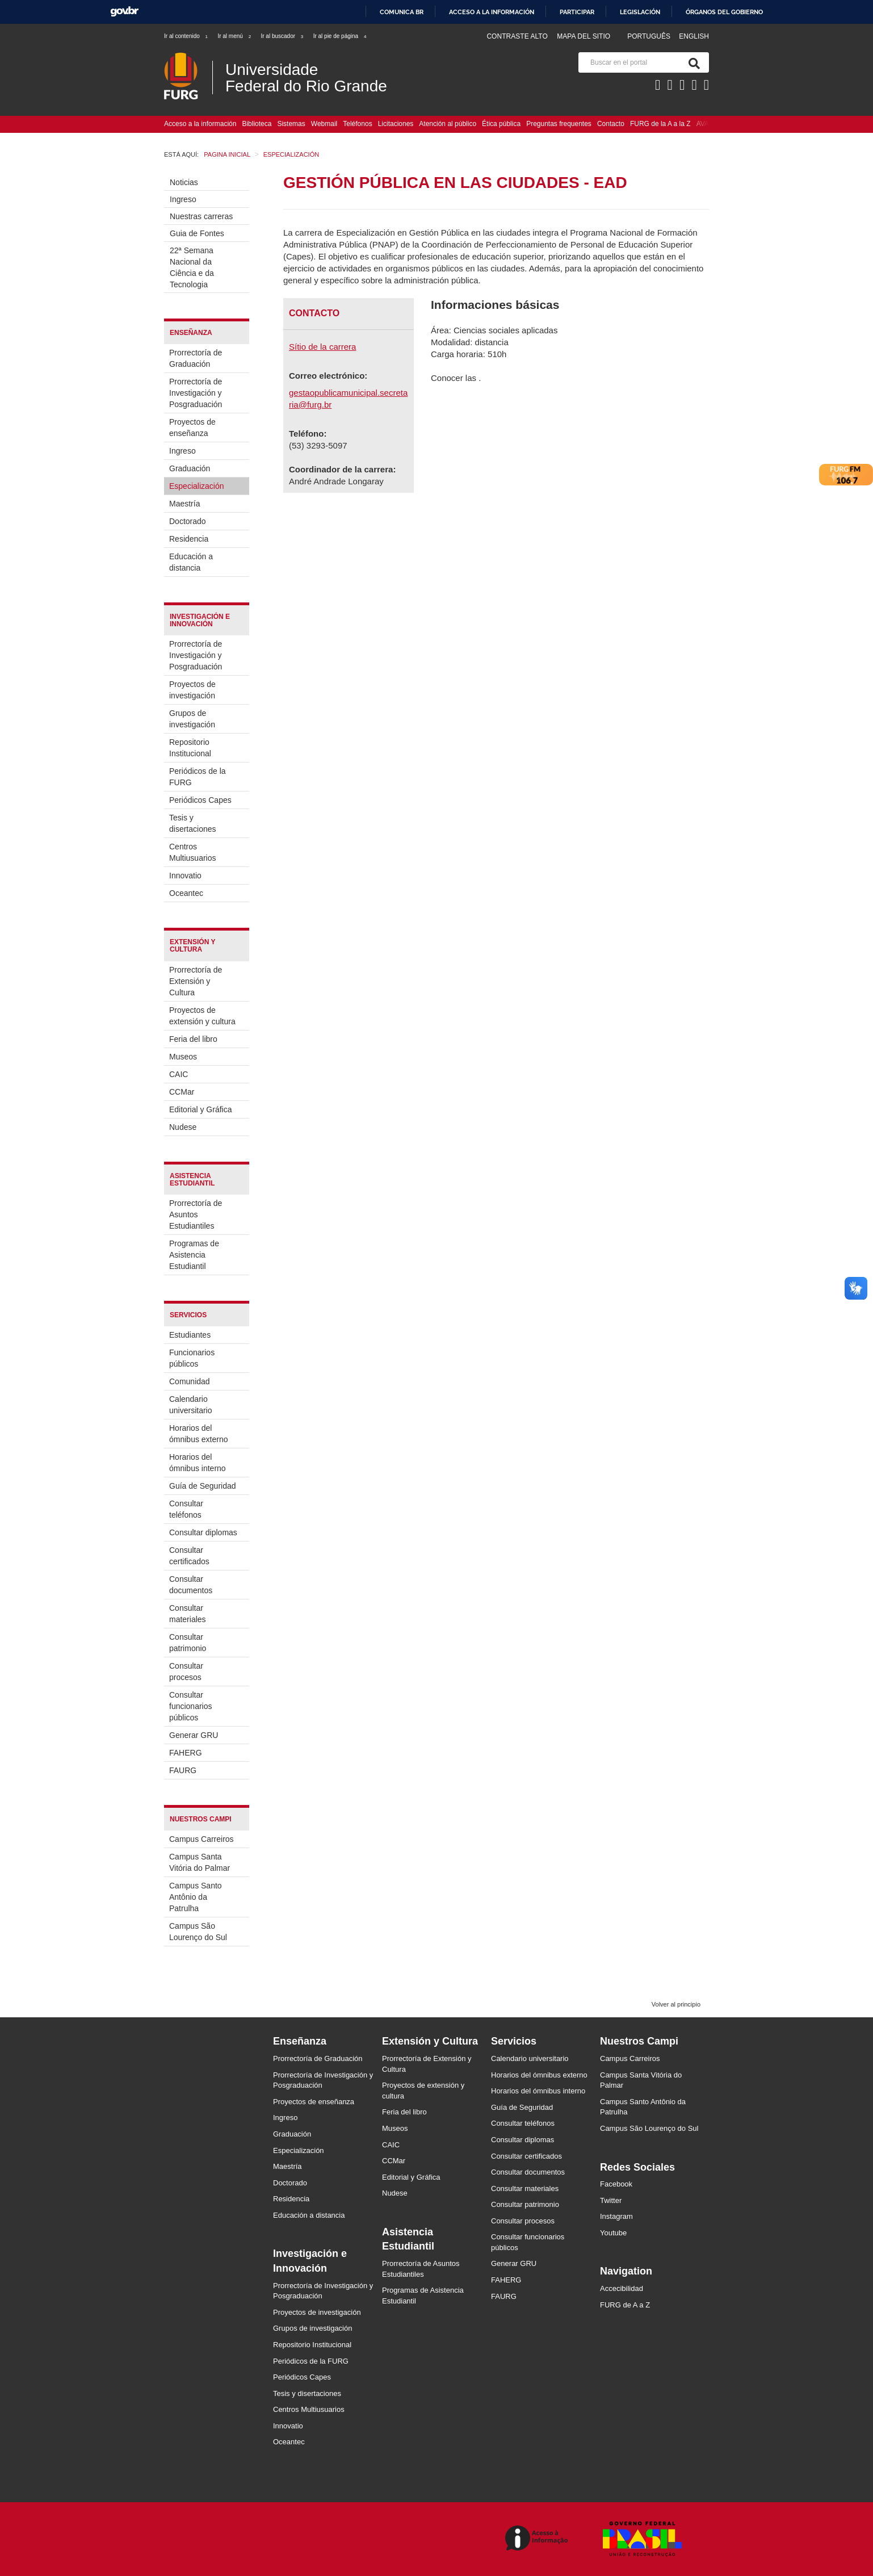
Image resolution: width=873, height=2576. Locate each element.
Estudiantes (190, 1334)
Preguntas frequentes (558, 124)
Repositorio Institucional (190, 748)
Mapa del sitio (583, 36)
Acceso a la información (491, 12)
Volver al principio (676, 2004)
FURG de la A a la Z (660, 124)
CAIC (178, 1074)
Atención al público (447, 124)
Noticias (184, 182)
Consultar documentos (190, 1584)
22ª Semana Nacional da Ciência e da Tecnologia (192, 267)
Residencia (188, 538)
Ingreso (183, 199)
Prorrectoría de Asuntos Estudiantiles (195, 1214)
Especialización (196, 486)
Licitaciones (396, 124)
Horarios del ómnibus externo (198, 1433)
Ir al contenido (186, 36)
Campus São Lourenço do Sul (198, 1931)
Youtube (613, 2233)
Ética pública (501, 124)
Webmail (324, 124)
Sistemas (291, 124)
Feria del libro (193, 1039)
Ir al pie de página (340, 36)
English (694, 36)
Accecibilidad (621, 2288)
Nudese (182, 1127)
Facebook (616, 2184)
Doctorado (187, 521)
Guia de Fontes (197, 233)
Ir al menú (234, 36)
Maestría (184, 503)
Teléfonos (357, 124)
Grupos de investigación (192, 719)
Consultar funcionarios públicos (190, 1706)
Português (649, 36)
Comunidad (189, 1381)
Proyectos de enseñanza (192, 427)
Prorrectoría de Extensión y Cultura (195, 981)
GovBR (124, 11)
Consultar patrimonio (187, 1642)
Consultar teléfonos (186, 1509)
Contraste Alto (516, 36)
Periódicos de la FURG (197, 776)
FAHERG (185, 1752)
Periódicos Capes (200, 800)
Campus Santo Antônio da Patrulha (195, 1897)
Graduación (189, 468)
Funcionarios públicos (192, 1358)
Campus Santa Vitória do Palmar (199, 1862)
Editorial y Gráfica (200, 1109)
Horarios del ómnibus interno (197, 1462)
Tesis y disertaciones (192, 823)
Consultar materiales (187, 1613)
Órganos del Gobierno (724, 12)
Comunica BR (401, 12)
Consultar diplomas (203, 1532)
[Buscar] (691, 62)
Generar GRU (193, 1735)
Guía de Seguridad (202, 1485)
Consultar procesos (186, 1671)
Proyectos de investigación (192, 690)
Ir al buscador (282, 36)
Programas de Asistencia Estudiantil (194, 1255)
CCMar (181, 1091)
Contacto (610, 124)
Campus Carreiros (201, 1839)
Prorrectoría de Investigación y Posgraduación (195, 393)
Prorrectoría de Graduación (195, 358)
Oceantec (186, 893)
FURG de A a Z (625, 2305)
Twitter (611, 2200)
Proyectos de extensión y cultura (202, 1016)
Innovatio (185, 875)
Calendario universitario (190, 1404)
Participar (577, 12)
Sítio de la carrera (322, 346)
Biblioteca (256, 124)
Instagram (616, 2216)
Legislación (640, 12)
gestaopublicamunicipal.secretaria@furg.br (348, 398)
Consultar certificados (189, 1555)
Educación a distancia (191, 562)
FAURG (182, 1770)
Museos (183, 1056)
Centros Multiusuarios (192, 852)
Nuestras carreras (201, 216)
